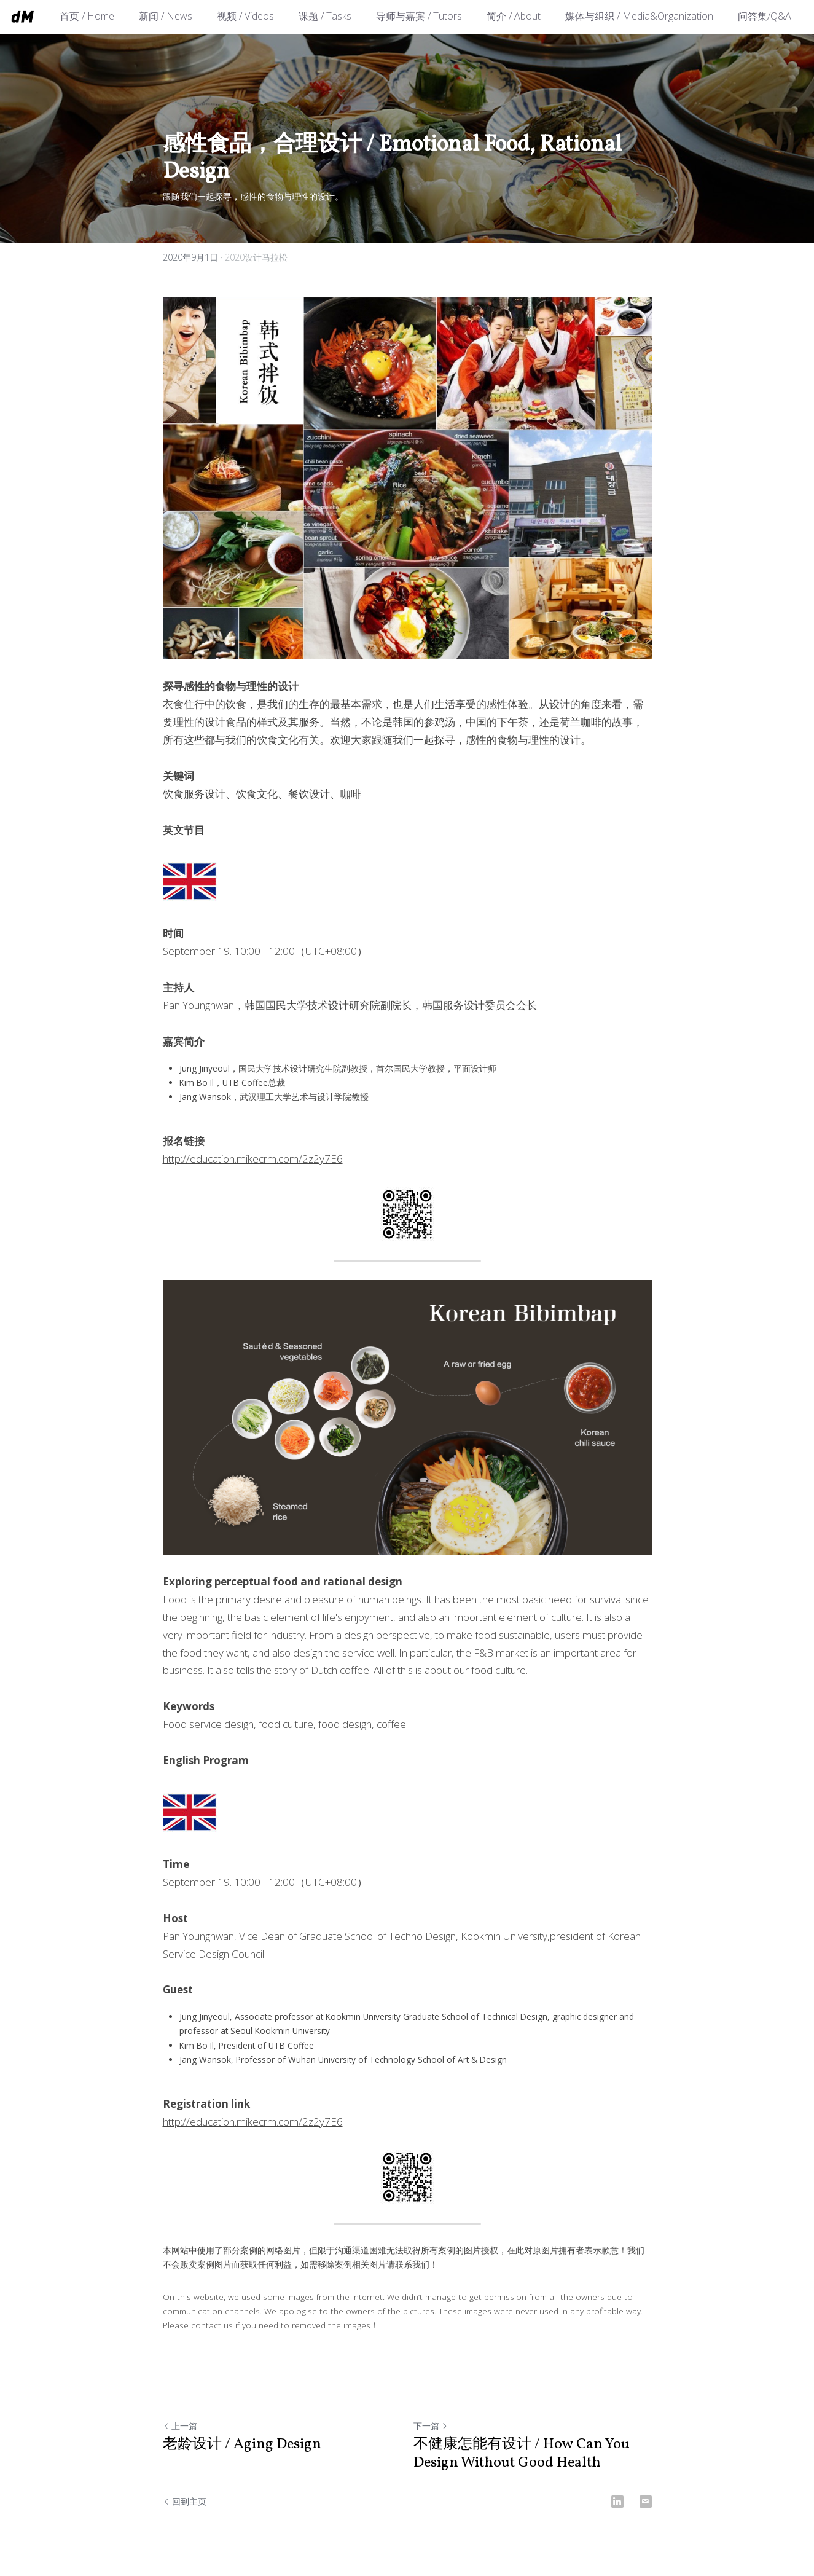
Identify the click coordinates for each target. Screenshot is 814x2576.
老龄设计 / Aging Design (242, 2444)
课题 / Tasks (325, 16)
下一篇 (430, 2426)
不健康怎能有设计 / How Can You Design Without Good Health (521, 2453)
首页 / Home (87, 16)
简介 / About (514, 16)
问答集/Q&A (764, 16)
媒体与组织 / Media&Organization (639, 16)
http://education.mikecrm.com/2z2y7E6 (253, 1159)
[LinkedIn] (617, 2502)
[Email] (646, 2502)
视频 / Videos (245, 16)
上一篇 (180, 2426)
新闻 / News (165, 16)
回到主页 (184, 2501)
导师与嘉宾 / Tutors (419, 16)
